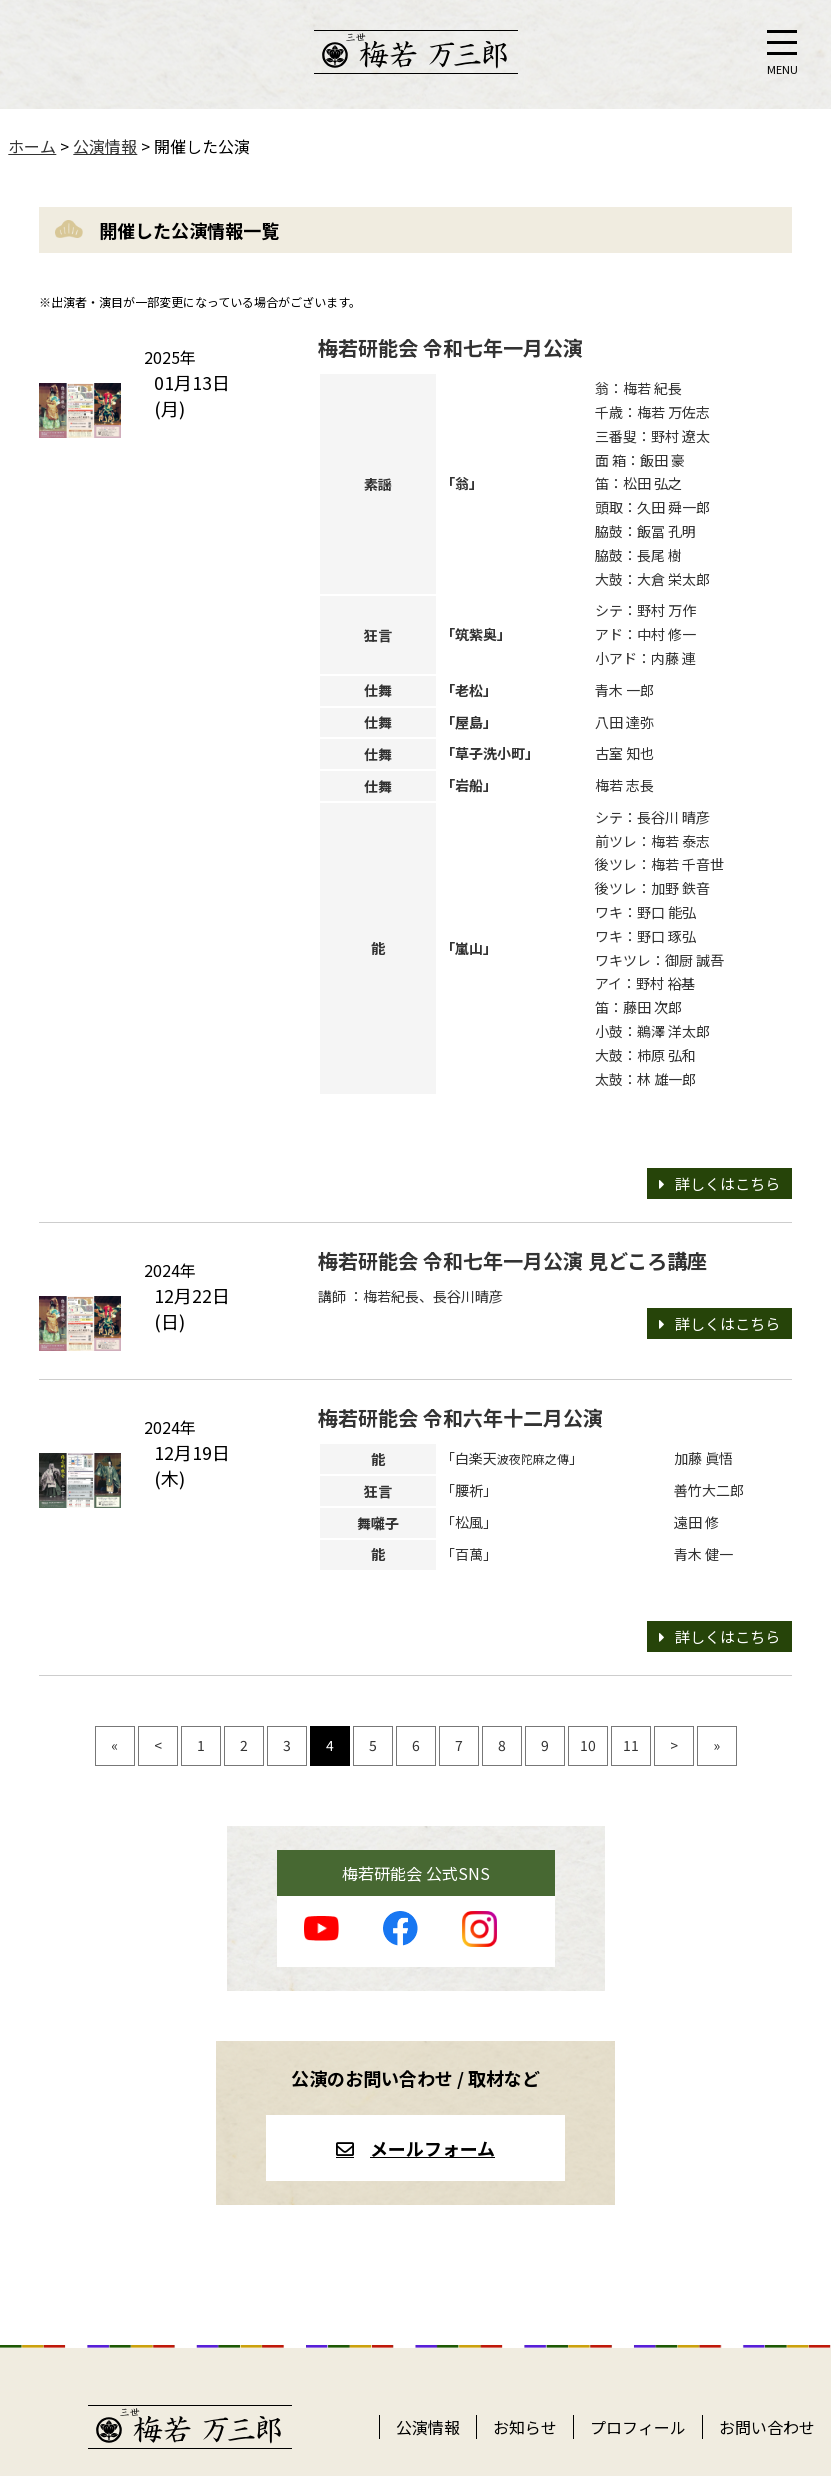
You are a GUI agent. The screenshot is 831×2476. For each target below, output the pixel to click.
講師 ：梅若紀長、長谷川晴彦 (410, 1296)
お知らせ (525, 2427)
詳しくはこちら (727, 1183)
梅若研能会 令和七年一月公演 (450, 347)
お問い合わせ (767, 2427)
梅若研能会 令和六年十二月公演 (460, 1417)
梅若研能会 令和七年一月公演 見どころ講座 (512, 1260)
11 (631, 1745)
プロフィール (638, 2427)
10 (588, 1745)
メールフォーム (432, 2148)
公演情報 (428, 2427)
